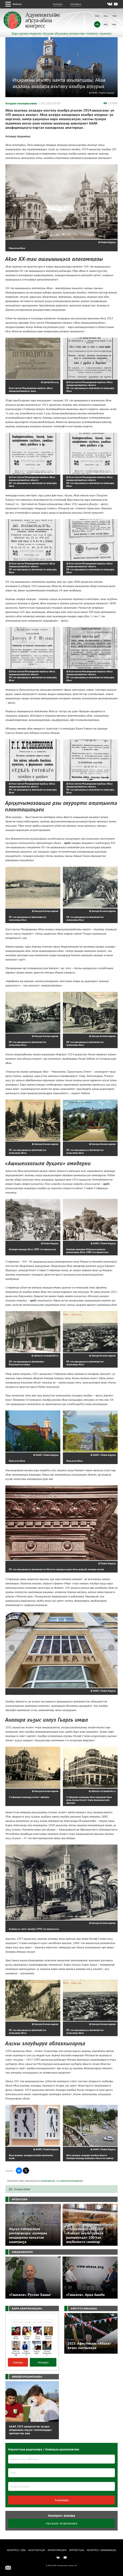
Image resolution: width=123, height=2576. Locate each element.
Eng (106, 16)
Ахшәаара (62, 2505)
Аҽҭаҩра (75, 4)
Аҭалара (57, 4)
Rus (97, 16)
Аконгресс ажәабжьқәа (101, 2550)
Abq (106, 24)
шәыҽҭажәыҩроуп (71, 2185)
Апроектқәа (76, 2550)
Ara (114, 24)
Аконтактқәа (36, 2550)
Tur (114, 16)
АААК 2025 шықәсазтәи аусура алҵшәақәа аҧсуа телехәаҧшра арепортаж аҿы (30, 2435)
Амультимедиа (57, 2550)
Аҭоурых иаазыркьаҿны (21, 103)
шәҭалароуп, (48, 2185)
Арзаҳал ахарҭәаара (61, 2528)
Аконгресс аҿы (16, 2550)
